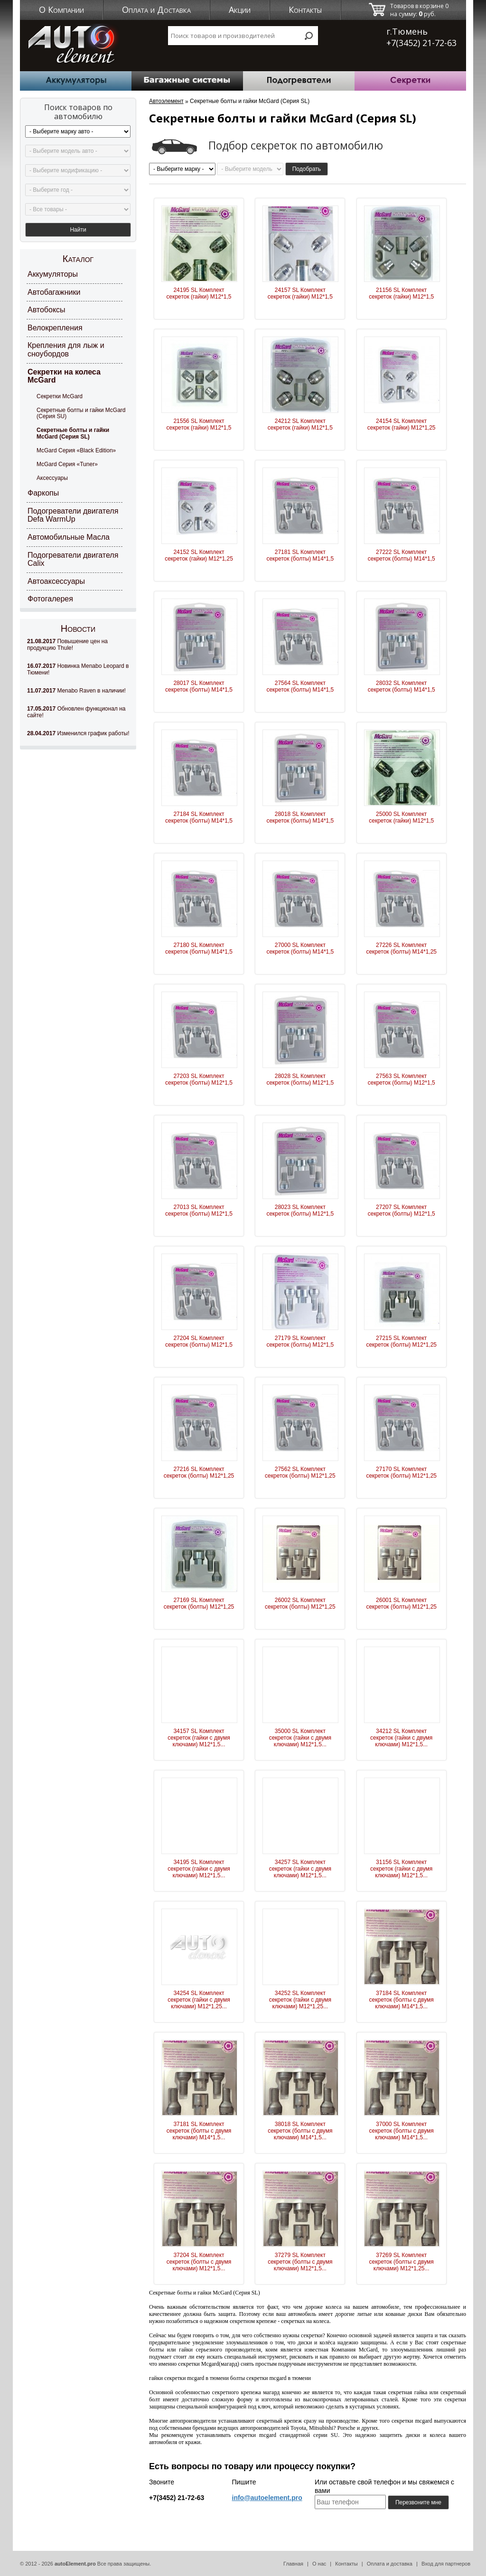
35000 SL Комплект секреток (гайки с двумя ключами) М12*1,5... (300, 1738)
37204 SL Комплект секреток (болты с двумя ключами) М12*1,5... (199, 2262)
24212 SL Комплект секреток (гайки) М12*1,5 (300, 424)
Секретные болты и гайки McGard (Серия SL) (73, 433)
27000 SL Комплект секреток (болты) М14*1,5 (300, 948)
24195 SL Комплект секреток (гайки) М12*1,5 (199, 293)
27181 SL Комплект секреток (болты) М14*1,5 (300, 555)
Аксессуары (52, 478)
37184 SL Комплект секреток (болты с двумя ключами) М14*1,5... (401, 2000)
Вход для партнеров (445, 2564)
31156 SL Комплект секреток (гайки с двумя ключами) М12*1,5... (401, 1869)
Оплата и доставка (389, 2564)
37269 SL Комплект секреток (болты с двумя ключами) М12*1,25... (401, 2262)
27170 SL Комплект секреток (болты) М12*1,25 (401, 1472)
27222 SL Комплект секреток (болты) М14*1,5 (401, 555)
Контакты (305, 9)
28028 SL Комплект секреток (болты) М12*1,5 (300, 1079)
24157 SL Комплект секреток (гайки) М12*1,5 (300, 293)
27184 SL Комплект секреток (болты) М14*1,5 (199, 817)
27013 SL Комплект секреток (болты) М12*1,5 (199, 1210)
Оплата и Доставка (156, 9)
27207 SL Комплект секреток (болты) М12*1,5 (401, 1210)
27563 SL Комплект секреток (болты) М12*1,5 (401, 1079)
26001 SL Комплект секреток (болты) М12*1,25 (401, 1603)
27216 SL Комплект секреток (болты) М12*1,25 (199, 1472)
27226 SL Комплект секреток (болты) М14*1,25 (401, 948)
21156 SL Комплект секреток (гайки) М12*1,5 (401, 293)
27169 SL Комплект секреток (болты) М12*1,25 (199, 1603)
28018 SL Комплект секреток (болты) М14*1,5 (300, 817)
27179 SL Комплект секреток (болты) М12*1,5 (300, 1341)
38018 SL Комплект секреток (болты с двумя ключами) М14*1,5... (300, 2131)
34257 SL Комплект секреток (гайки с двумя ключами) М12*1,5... (300, 1869)
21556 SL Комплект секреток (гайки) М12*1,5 (199, 424)
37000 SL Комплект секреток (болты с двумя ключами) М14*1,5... (401, 2131)
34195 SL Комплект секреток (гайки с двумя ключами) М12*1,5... (199, 1869)
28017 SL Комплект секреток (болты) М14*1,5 (199, 686)
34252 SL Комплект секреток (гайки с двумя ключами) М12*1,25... (300, 2000)
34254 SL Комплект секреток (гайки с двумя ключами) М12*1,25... (199, 2000)
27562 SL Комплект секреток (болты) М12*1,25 (300, 1472)
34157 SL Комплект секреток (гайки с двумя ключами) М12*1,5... (199, 1738)
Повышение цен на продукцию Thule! (67, 644)
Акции (240, 9)
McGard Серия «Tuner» (67, 464)
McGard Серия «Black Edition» (76, 450)
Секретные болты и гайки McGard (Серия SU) (81, 413)
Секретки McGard (60, 396)
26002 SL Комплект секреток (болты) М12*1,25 (300, 1603)
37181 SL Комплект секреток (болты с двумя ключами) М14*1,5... (199, 2131)
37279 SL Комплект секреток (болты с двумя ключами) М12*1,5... (300, 2262)
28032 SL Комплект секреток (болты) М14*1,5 (401, 686)
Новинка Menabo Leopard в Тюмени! (78, 669)
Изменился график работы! (78, 733)
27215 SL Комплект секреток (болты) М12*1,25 (401, 1341)
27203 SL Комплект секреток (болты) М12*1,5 (199, 1079)
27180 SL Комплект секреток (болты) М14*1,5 (199, 948)
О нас (319, 2564)
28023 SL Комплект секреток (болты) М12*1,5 (300, 1210)
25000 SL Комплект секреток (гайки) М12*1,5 (401, 817)
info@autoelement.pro (267, 2497)
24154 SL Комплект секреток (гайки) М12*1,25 (401, 424)
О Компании (61, 9)
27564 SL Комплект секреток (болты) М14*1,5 (300, 686)
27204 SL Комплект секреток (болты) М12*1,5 (199, 1341)
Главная (293, 2564)
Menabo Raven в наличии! (76, 690)
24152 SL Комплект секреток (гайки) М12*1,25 (199, 555)
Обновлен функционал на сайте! (76, 712)
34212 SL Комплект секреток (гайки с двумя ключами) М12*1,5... (401, 1738)
